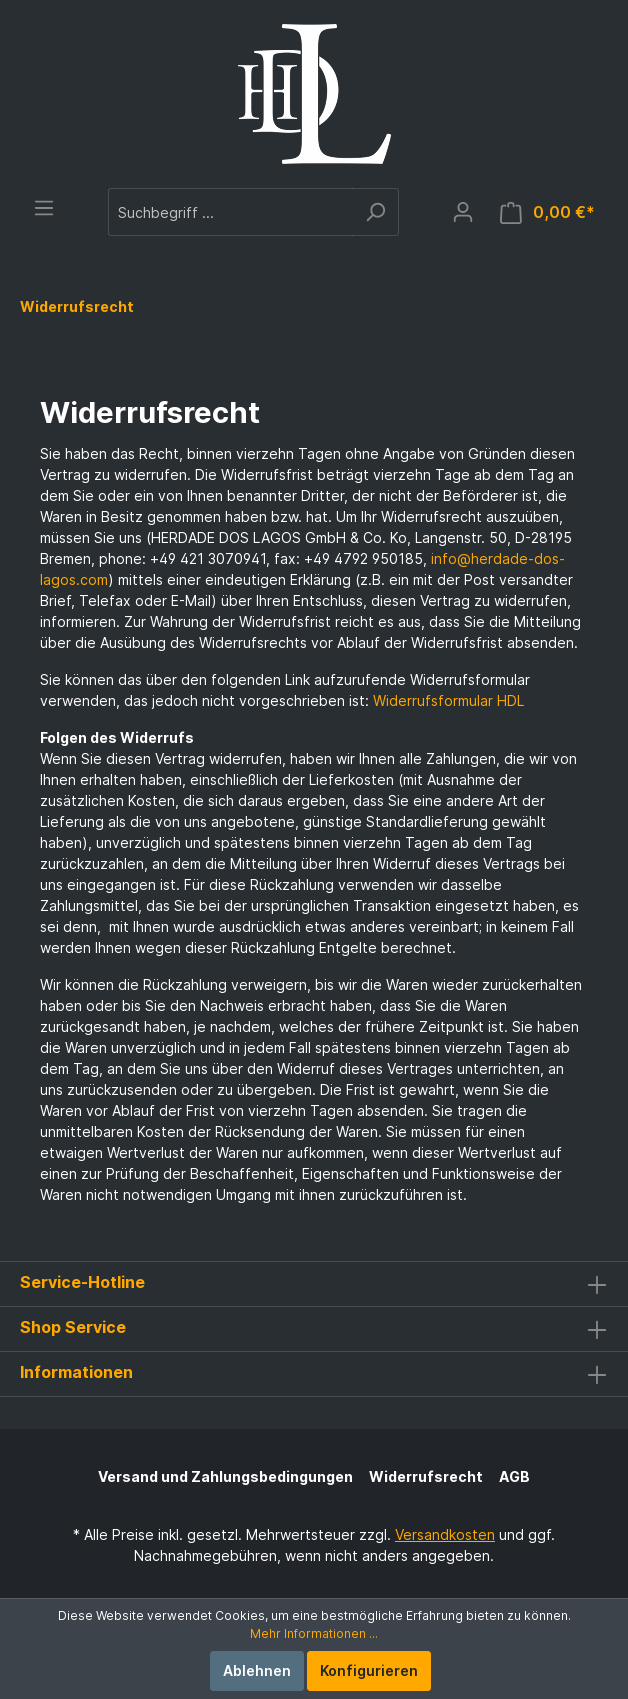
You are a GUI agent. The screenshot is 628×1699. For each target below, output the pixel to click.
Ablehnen (257, 1670)
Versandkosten (445, 1534)
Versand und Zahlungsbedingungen (225, 1476)
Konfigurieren (369, 1670)
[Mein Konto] (463, 212)
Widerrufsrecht (426, 1476)
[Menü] (44, 208)
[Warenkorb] (547, 212)
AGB (514, 1476)
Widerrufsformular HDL (448, 700)
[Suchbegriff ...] (230, 212)
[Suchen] (375, 212)
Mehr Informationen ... (314, 1633)
